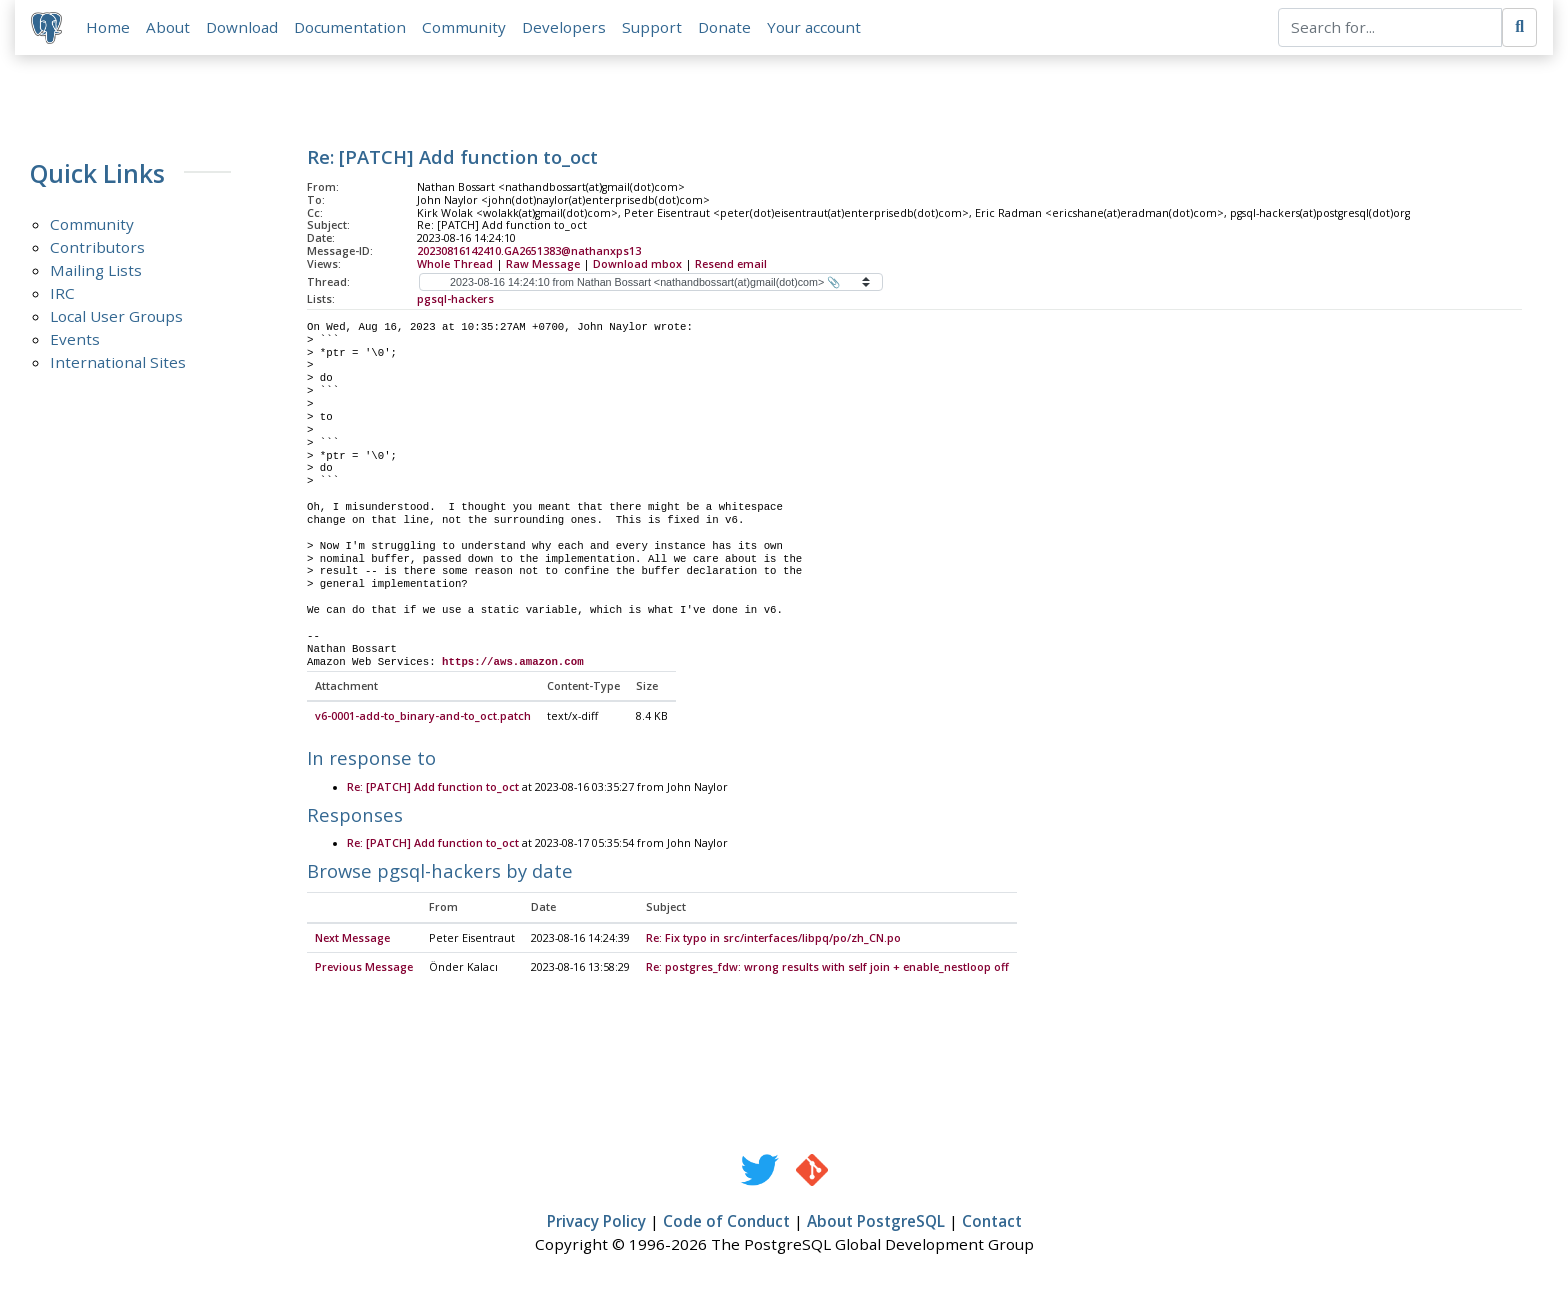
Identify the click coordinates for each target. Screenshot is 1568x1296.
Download (242, 27)
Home (108, 27)
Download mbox (637, 264)
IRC (62, 293)
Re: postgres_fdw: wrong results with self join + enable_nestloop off (827, 969)
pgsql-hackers (455, 299)
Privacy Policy (596, 1223)
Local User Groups (116, 316)
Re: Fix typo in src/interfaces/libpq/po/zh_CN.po (773, 939)
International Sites (118, 362)
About (168, 27)
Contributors (97, 247)
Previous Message (364, 969)
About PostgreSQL (876, 1223)
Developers (564, 27)
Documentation (350, 27)
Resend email (731, 264)
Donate (724, 27)
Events (75, 339)
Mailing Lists (96, 270)
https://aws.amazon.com (513, 662)
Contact (992, 1223)
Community (464, 27)
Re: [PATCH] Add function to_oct (433, 788)
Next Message (352, 939)
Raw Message (543, 264)
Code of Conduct (726, 1223)
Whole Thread (455, 264)
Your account (814, 27)
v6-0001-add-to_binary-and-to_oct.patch (423, 718)
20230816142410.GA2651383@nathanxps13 (529, 251)
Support (652, 27)
